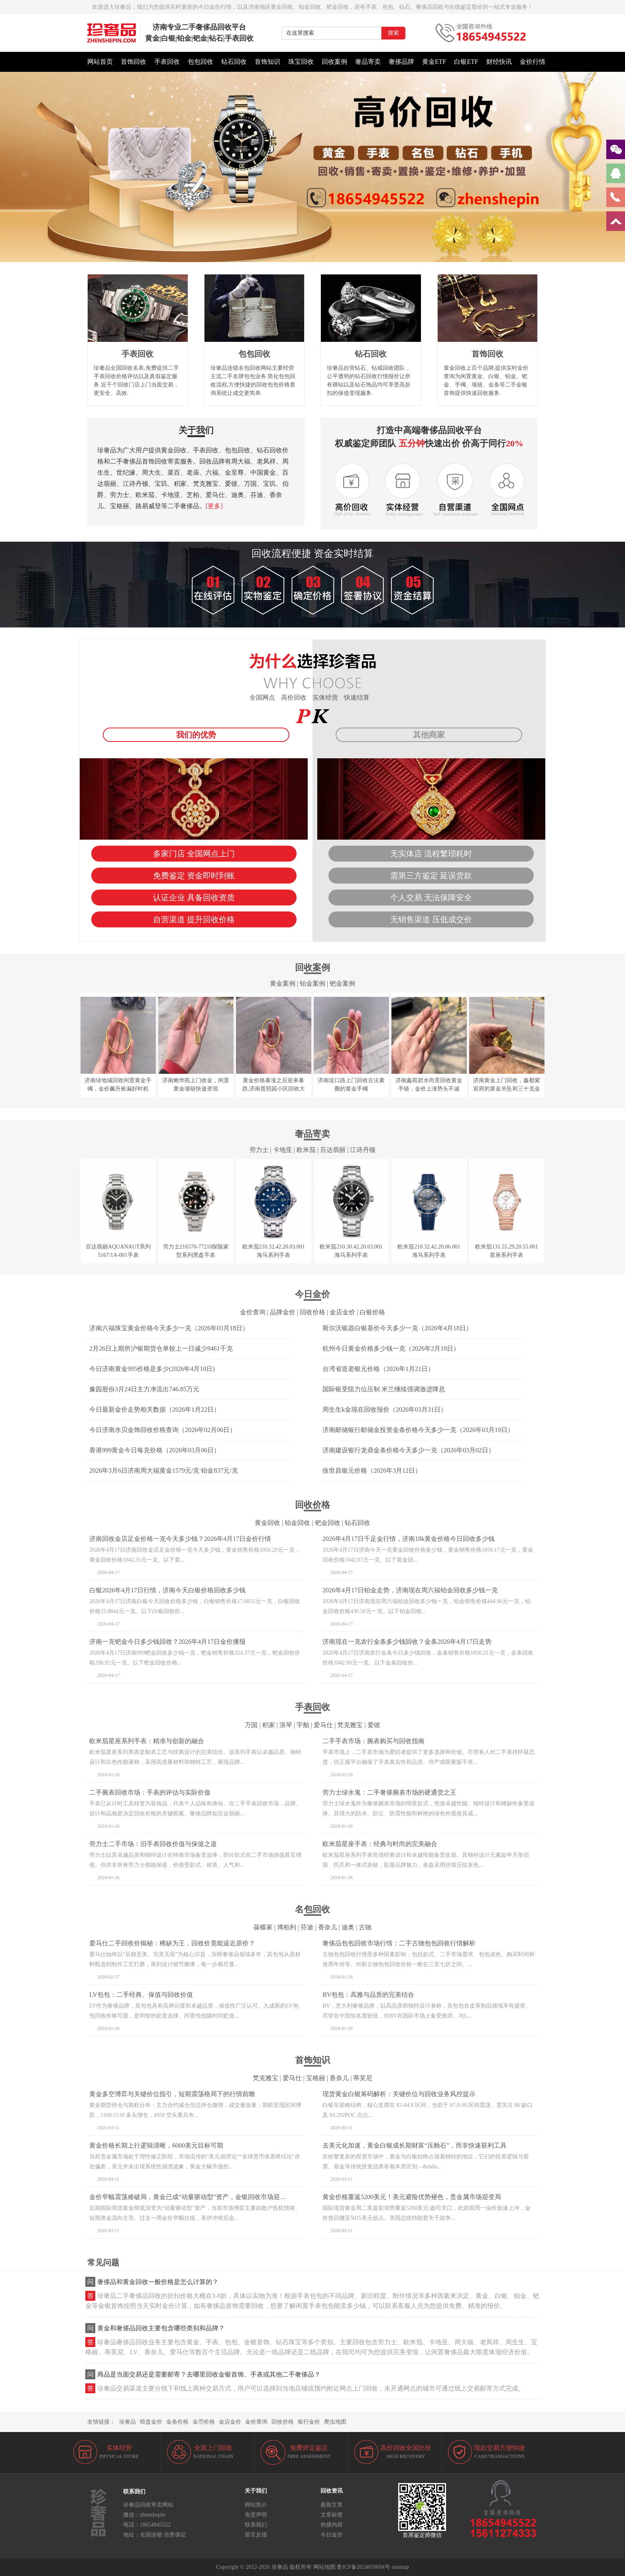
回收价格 (312, 1312)
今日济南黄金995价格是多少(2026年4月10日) (152, 1368)
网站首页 (100, 61)
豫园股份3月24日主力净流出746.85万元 (144, 1389)
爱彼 (374, 1725)
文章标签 (331, 2515)
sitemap (400, 2567)
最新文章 (331, 2505)
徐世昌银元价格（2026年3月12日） (371, 1470)
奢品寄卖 (368, 61)
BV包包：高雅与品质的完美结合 (368, 1994)
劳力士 (259, 1149)
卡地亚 (282, 1149)
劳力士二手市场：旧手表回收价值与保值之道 (153, 1843)
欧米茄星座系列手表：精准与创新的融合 (146, 1741)
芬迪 (307, 1927)
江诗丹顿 (362, 1149)
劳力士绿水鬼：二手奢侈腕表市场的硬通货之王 (389, 1792)
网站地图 (324, 2567)
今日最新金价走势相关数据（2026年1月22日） (154, 1409)
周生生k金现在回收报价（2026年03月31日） (384, 1409)
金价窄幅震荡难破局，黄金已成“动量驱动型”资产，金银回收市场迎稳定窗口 (197, 2196)
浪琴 (285, 1725)
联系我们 (256, 2525)
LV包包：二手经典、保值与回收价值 (141, 1994)
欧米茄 (306, 1149)
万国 (251, 1725)
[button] (312, 258)
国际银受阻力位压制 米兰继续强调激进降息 (383, 1389)
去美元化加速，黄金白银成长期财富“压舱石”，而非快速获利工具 (414, 2145)
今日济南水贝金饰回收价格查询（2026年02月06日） (162, 1429)
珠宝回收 (301, 61)
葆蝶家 (263, 1927)
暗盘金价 (151, 2422)
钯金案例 (342, 983)
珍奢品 (127, 2422)
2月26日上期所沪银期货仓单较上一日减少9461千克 (161, 1348)
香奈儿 (327, 1927)
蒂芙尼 (362, 2078)
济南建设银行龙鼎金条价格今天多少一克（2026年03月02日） (408, 1450)
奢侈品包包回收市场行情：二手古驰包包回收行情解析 (399, 1943)
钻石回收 (234, 61)
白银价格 (372, 1312)
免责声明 (256, 2515)
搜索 (393, 33)
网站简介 (256, 2505)
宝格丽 (315, 2078)
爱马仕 (323, 1725)
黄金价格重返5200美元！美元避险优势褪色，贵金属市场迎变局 (411, 2196)
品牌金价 (282, 1312)
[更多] (214, 506)
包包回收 (200, 61)
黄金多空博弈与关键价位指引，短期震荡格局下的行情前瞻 (172, 2094)
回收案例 (334, 61)
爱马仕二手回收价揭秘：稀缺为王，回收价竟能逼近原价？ (172, 1943)
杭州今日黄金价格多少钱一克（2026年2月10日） (391, 1348)
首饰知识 (267, 61)
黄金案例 (282, 983)
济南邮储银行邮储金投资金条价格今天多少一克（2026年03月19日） (418, 1429)
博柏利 (286, 1927)
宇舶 (303, 1725)
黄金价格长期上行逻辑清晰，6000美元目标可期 (156, 2145)
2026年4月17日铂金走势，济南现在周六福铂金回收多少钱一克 (410, 1590)
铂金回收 (297, 1522)
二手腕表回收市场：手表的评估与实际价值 (149, 1792)
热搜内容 (331, 2525)
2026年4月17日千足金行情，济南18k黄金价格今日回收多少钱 (408, 1538)
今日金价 (331, 2535)
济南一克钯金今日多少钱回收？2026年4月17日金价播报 (167, 1641)
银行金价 (309, 2422)
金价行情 (532, 61)
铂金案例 (312, 983)
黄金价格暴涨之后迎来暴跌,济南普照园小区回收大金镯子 (273, 1088)
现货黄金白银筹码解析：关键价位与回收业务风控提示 (399, 2094)
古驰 (365, 1927)
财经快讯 (499, 61)
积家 (268, 1725)
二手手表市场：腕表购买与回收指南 (373, 1741)
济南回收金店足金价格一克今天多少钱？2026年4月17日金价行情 (180, 1538)
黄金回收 (267, 1522)
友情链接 (98, 2422)
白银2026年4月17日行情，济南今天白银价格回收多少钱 (167, 1590)
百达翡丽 (333, 1149)
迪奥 (348, 1927)
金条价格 (177, 2422)
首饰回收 (133, 61)
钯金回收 (327, 1522)
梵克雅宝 (350, 1725)
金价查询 (252, 1312)
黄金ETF (434, 61)
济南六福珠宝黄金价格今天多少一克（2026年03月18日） (169, 1328)
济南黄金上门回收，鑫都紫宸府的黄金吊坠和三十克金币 (506, 1088)
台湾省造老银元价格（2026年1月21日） (378, 1368)
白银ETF (466, 61)
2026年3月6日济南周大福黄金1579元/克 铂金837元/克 (163, 1470)
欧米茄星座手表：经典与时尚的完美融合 (379, 1843)
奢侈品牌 (401, 61)
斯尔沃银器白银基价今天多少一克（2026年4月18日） (397, 1328)
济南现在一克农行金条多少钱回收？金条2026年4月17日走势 (406, 1641)
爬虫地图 (335, 2422)
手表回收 (167, 61)
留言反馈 (256, 2535)
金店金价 (342, 1312)
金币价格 (204, 2422)
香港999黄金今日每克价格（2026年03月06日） (154, 1450)
